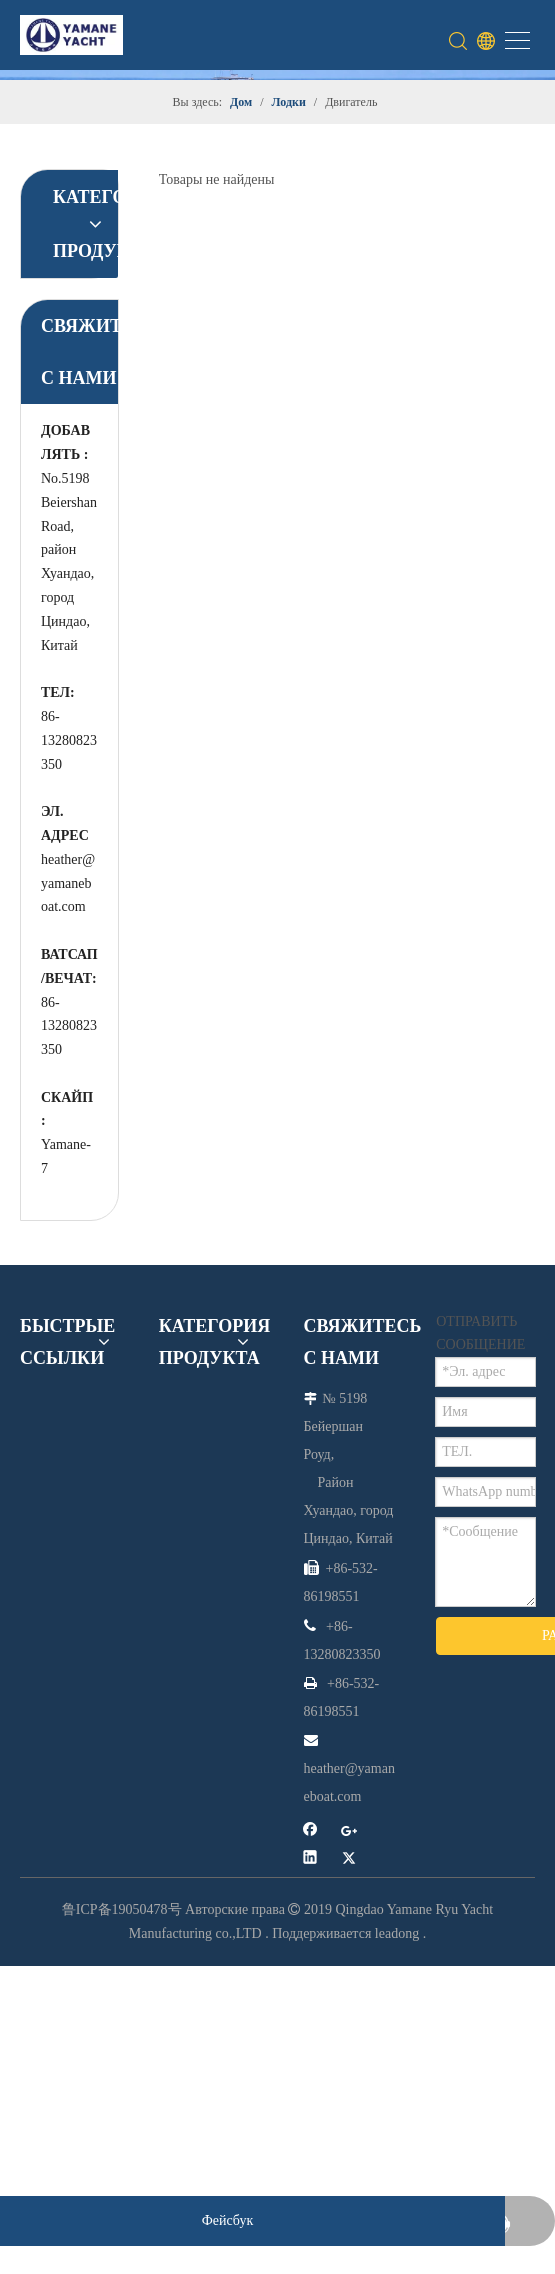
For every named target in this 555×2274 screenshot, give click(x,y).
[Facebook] (310, 1833)
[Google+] (349, 1833)
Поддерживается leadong (345, 1933)
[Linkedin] (310, 1859)
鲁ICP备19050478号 (122, 1909)
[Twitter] (349, 1859)
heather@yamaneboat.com (68, 883)
